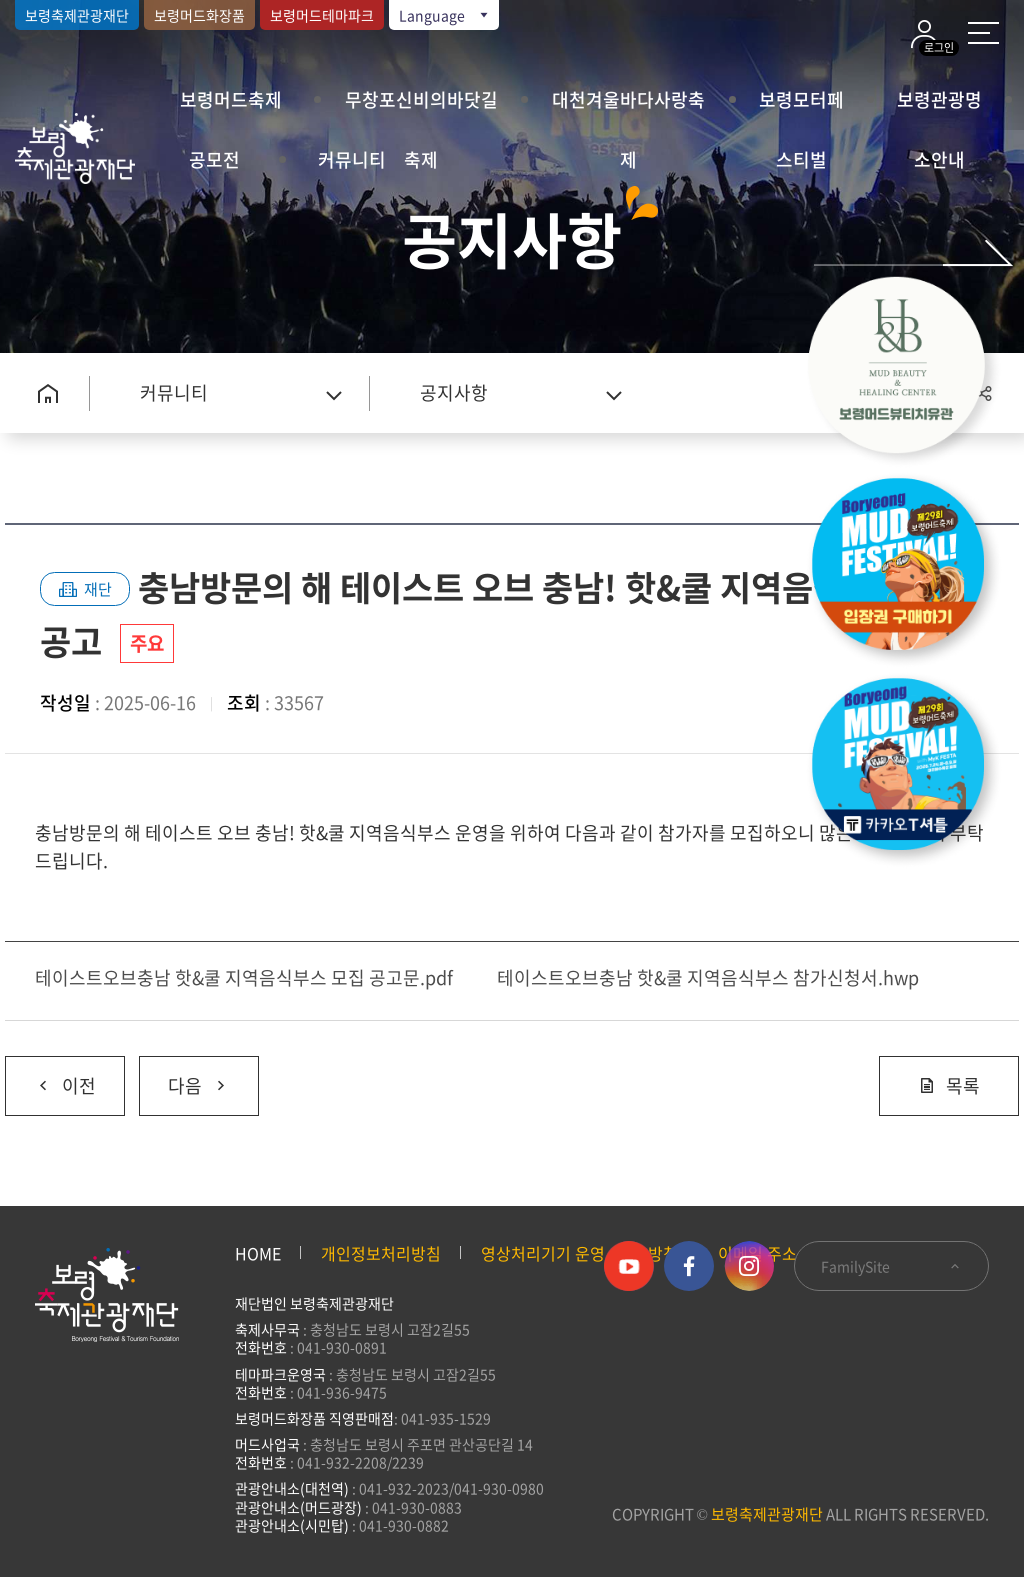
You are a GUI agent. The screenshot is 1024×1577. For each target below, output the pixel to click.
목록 (949, 1085)
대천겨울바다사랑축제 (628, 108)
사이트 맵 (983, 33)
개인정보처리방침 (381, 1253)
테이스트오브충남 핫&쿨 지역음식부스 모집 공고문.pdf (244, 977)
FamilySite (891, 1266)
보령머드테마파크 (322, 15)
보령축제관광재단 (77, 15)
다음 (184, 1078)
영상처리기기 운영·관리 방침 (579, 1253)
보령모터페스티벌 (801, 108)
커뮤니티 (352, 159)
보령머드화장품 (199, 15)
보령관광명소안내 (939, 108)
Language (445, 15)
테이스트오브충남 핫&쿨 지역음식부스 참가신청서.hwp (708, 977)
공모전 (214, 159)
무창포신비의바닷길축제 (421, 108)
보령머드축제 (231, 99)
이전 (50, 1078)
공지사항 (454, 392)
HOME (258, 1253)
